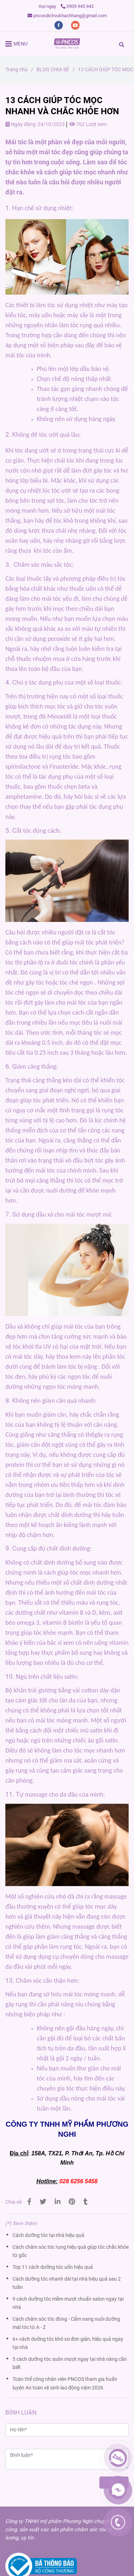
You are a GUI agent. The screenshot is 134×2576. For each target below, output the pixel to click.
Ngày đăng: (20, 124)
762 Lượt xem (88, 124)
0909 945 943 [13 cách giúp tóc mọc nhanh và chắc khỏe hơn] (77, 6)
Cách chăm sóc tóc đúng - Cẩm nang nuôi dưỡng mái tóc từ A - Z (66, 2323)
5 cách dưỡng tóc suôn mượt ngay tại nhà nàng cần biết (70, 2363)
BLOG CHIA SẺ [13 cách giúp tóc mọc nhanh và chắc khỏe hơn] (52, 70)
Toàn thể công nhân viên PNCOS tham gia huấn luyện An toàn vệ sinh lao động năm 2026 (65, 2383)
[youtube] (75, 25)
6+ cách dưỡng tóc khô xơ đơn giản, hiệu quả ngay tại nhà (68, 2343)
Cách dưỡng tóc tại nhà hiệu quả (48, 2235)
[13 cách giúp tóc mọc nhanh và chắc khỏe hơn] (29, 2202)
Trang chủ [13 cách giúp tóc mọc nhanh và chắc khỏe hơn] (16, 70)
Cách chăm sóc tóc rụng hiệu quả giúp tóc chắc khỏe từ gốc (71, 2251)
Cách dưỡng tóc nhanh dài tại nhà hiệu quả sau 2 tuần (67, 2283)
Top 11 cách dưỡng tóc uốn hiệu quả (53, 2267)
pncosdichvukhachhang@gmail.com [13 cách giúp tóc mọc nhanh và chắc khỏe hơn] (67, 15)
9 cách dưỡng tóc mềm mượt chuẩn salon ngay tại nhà (68, 2303)
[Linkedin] (57, 2202)
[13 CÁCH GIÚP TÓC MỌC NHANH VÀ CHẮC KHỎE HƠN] (67, 44)
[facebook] (59, 25)
